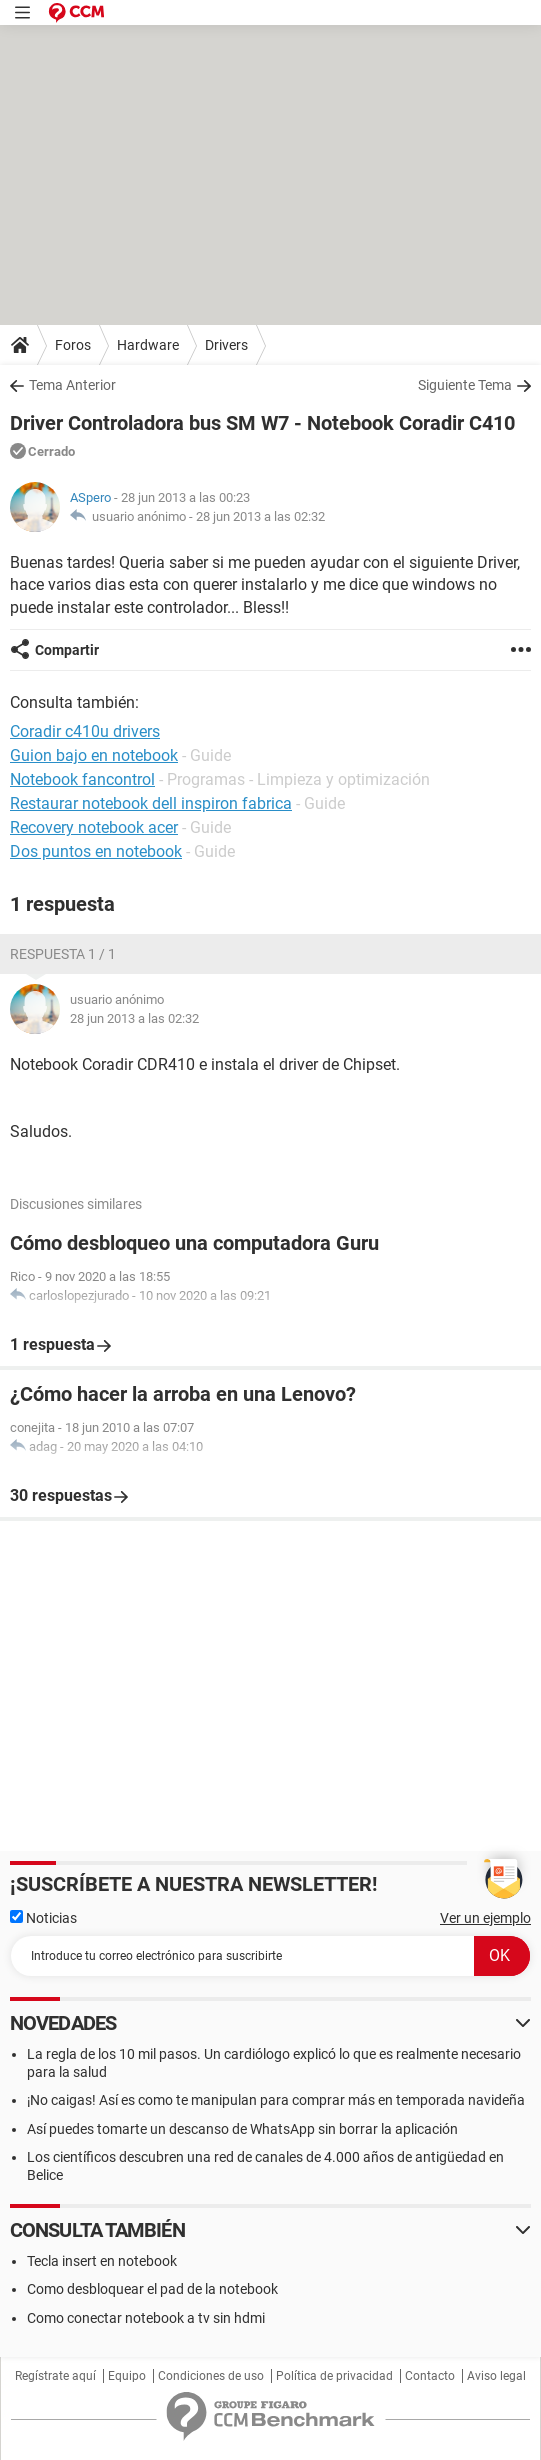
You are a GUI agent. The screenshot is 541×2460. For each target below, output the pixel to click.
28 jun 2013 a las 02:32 (260, 516)
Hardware (148, 345)
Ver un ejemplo (485, 1918)
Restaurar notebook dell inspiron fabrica (151, 803)
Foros (73, 345)
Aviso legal (496, 2376)
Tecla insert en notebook (102, 2261)
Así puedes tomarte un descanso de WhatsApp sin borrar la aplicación (242, 2129)
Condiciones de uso (211, 2376)
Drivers (226, 345)
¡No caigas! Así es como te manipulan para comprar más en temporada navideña (276, 2100)
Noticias (43, 1918)
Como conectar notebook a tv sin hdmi (146, 2318)
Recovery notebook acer (94, 827)
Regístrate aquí (55, 2376)
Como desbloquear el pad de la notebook (152, 2289)
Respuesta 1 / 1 (63, 954)
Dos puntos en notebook (96, 851)
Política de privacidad (334, 2376)
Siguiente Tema (465, 385)
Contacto (430, 2376)
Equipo (127, 2376)
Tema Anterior (72, 385)
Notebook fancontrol (82, 779)
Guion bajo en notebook (94, 755)
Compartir (67, 650)
